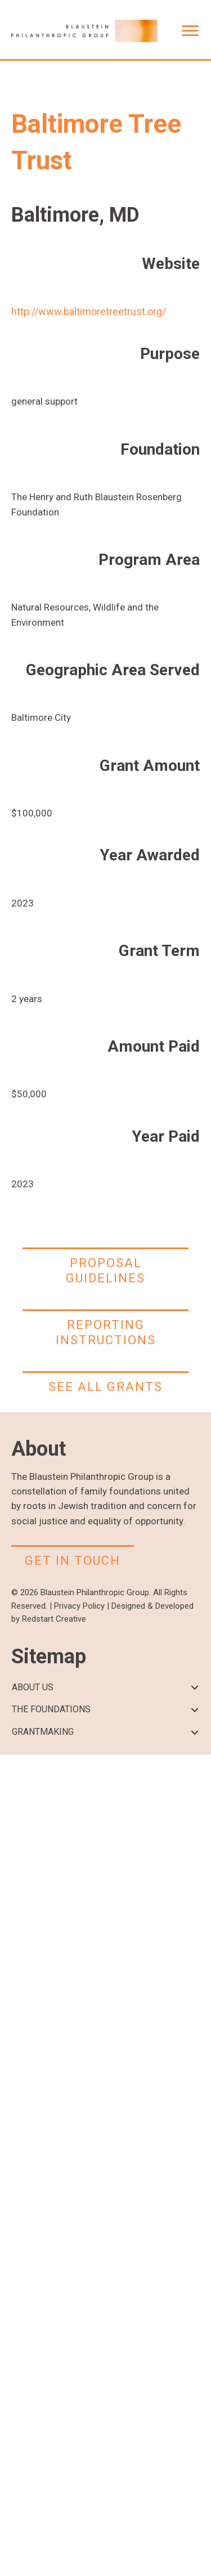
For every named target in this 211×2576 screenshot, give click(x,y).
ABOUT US (32, 1687)
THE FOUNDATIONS (51, 1709)
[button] (194, 1688)
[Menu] (190, 31)
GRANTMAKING (43, 1731)
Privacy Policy (79, 1606)
